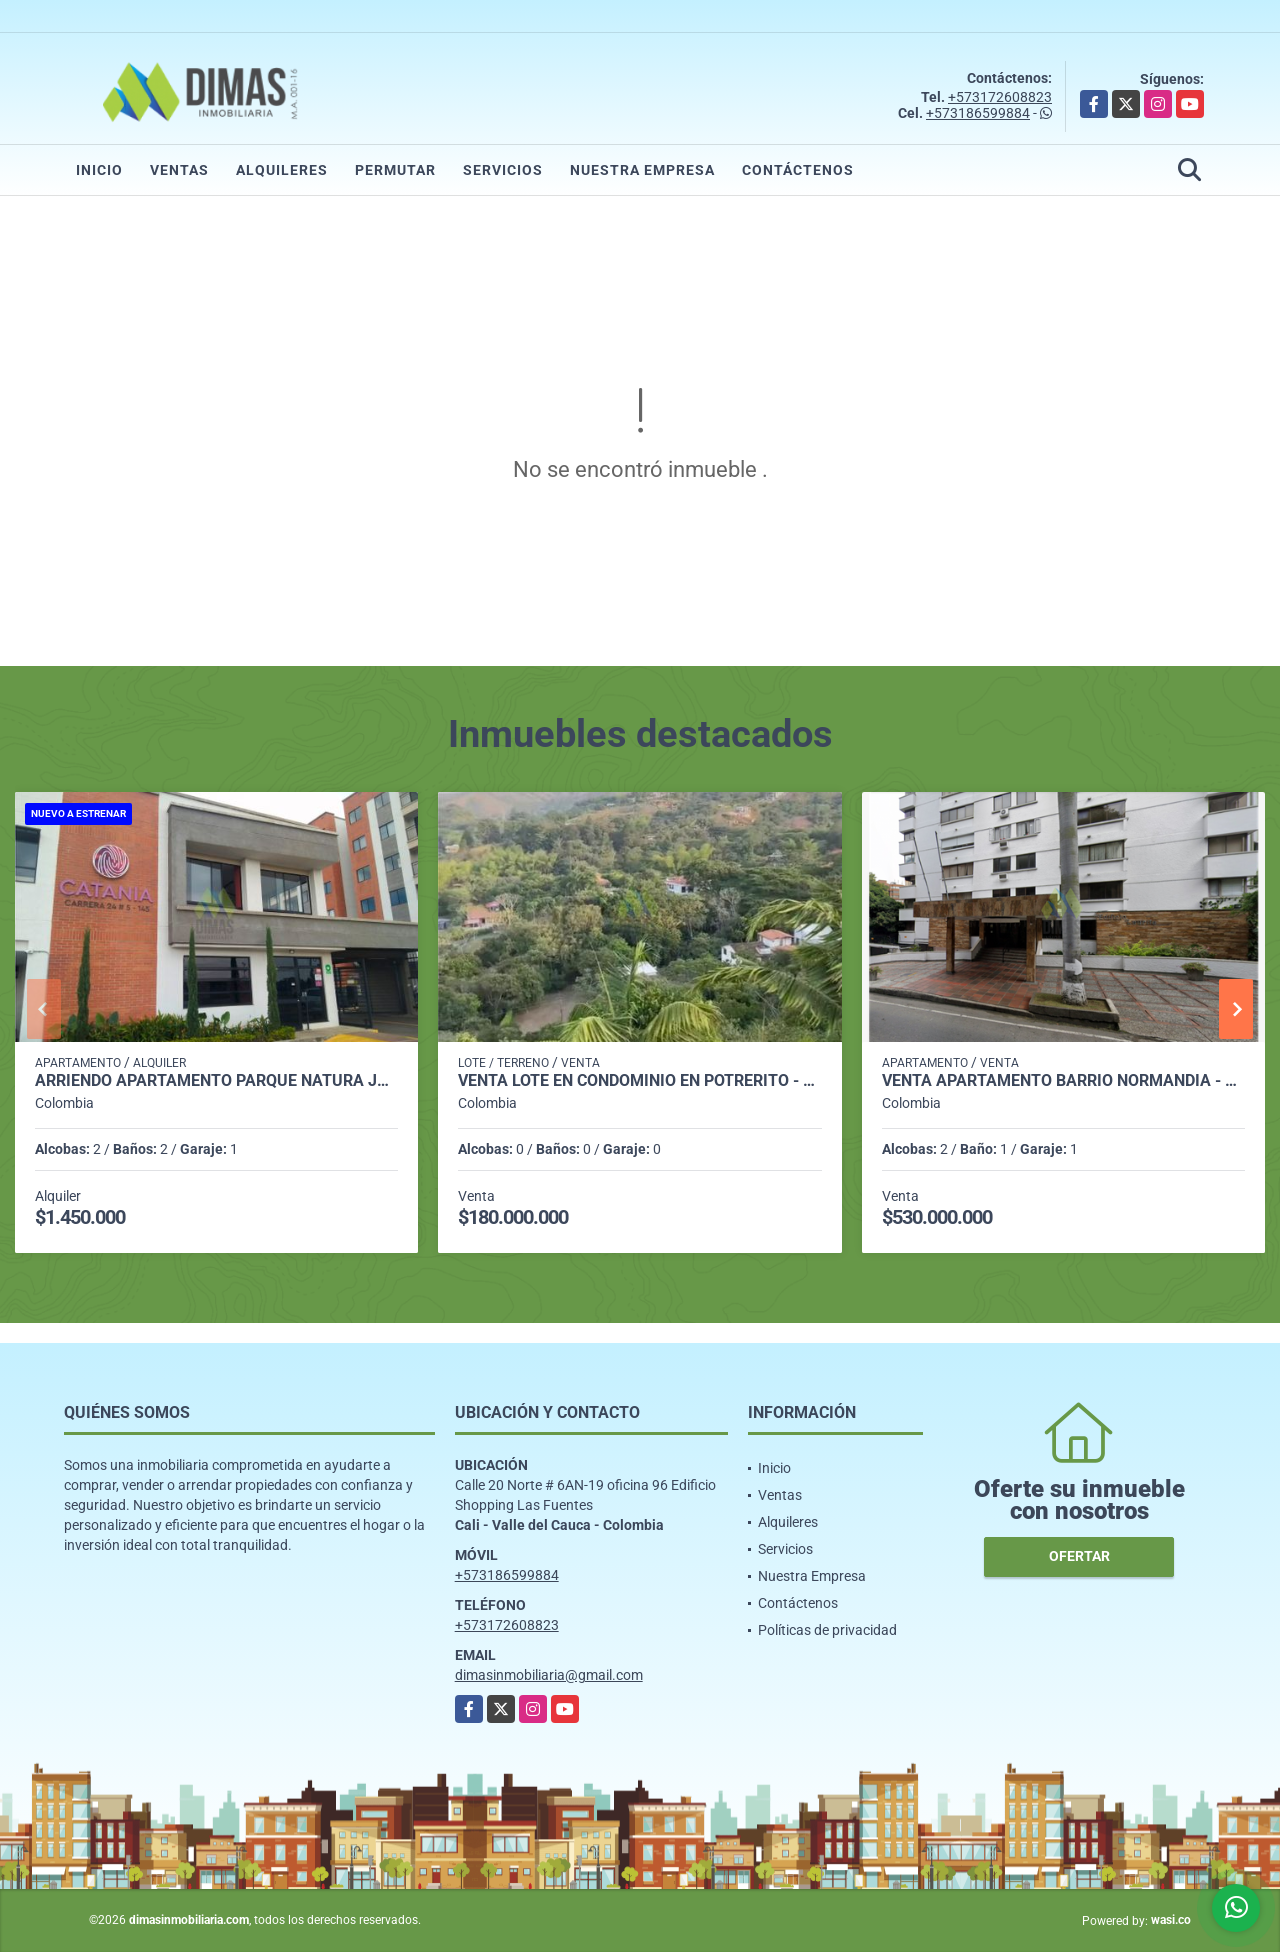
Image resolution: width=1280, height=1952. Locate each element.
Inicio (99, 170)
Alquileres (282, 170)
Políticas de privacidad (827, 1630)
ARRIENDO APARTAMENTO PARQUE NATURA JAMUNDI (216, 1081)
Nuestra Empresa (642, 170)
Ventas (179, 170)
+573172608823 (1000, 97)
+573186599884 (978, 113)
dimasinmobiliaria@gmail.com (549, 1675)
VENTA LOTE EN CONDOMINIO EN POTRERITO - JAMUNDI (639, 1081)
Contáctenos (798, 170)
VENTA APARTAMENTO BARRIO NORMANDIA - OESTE (1063, 1081)
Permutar (395, 170)
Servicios (503, 170)
